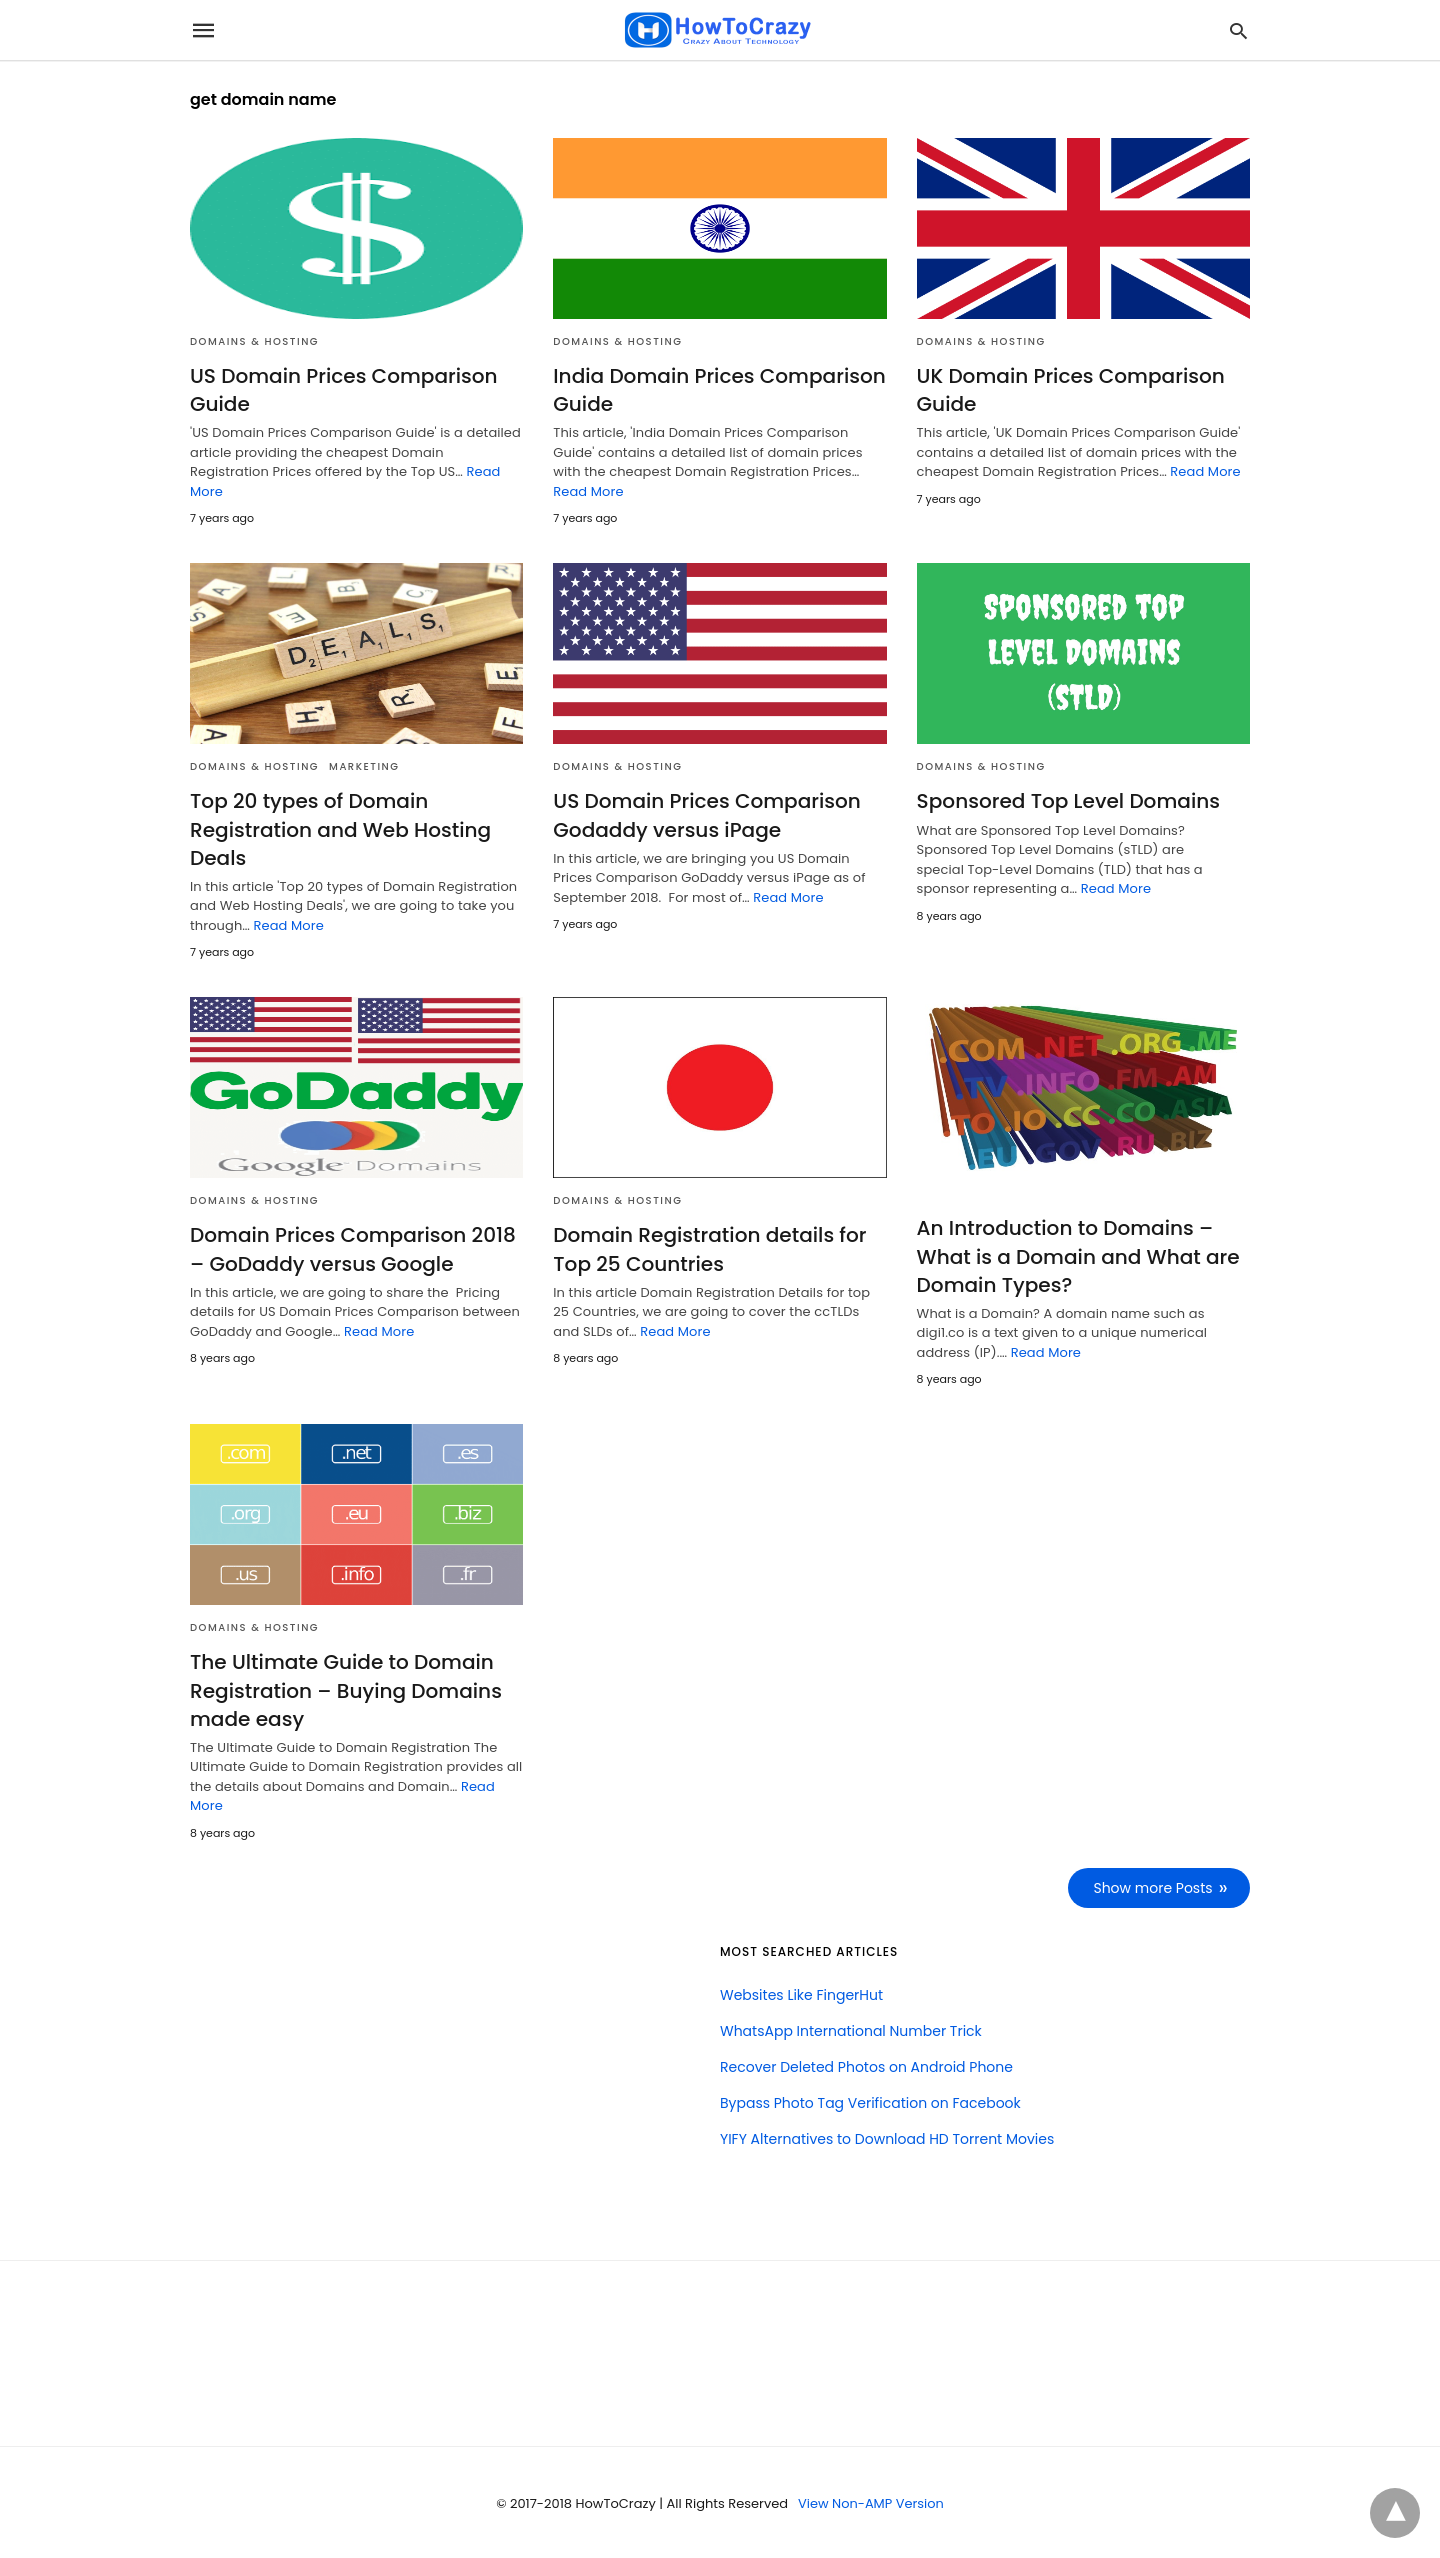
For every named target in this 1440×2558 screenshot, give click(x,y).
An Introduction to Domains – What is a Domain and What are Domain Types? (1078, 1256)
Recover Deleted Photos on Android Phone (866, 2065)
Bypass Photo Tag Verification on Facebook (870, 2101)
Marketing (364, 766)
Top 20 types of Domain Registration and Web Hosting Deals (340, 829)
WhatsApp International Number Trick (851, 2029)
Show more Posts (1153, 1886)
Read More (588, 491)
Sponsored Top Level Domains (1068, 801)
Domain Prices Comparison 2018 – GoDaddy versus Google (352, 1249)
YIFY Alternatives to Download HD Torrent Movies (887, 2137)
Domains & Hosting (254, 341)
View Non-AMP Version (871, 2501)
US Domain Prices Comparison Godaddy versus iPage (706, 815)
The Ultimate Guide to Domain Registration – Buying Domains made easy (345, 1689)
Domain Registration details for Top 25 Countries (709, 1249)
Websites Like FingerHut (801, 1993)
